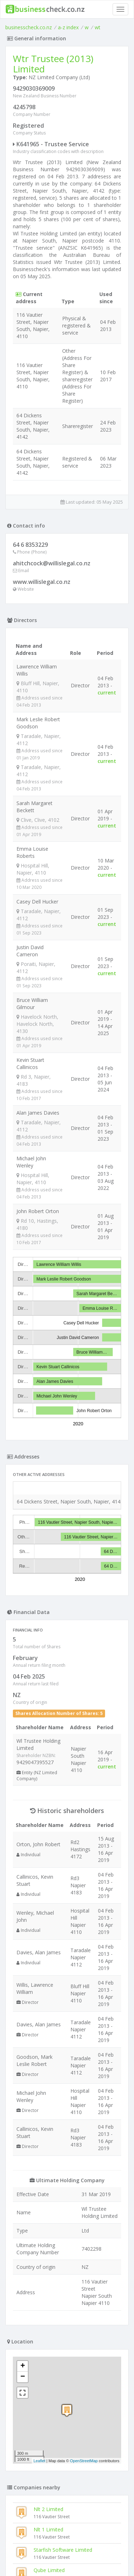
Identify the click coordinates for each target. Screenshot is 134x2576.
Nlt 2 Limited (48, 2509)
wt (97, 27)
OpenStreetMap (84, 2461)
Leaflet (39, 2461)
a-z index (68, 27)
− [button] (22, 2377)
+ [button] (22, 2366)
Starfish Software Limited (63, 2549)
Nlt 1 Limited (48, 2529)
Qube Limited (49, 2570)
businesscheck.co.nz (28, 27)
